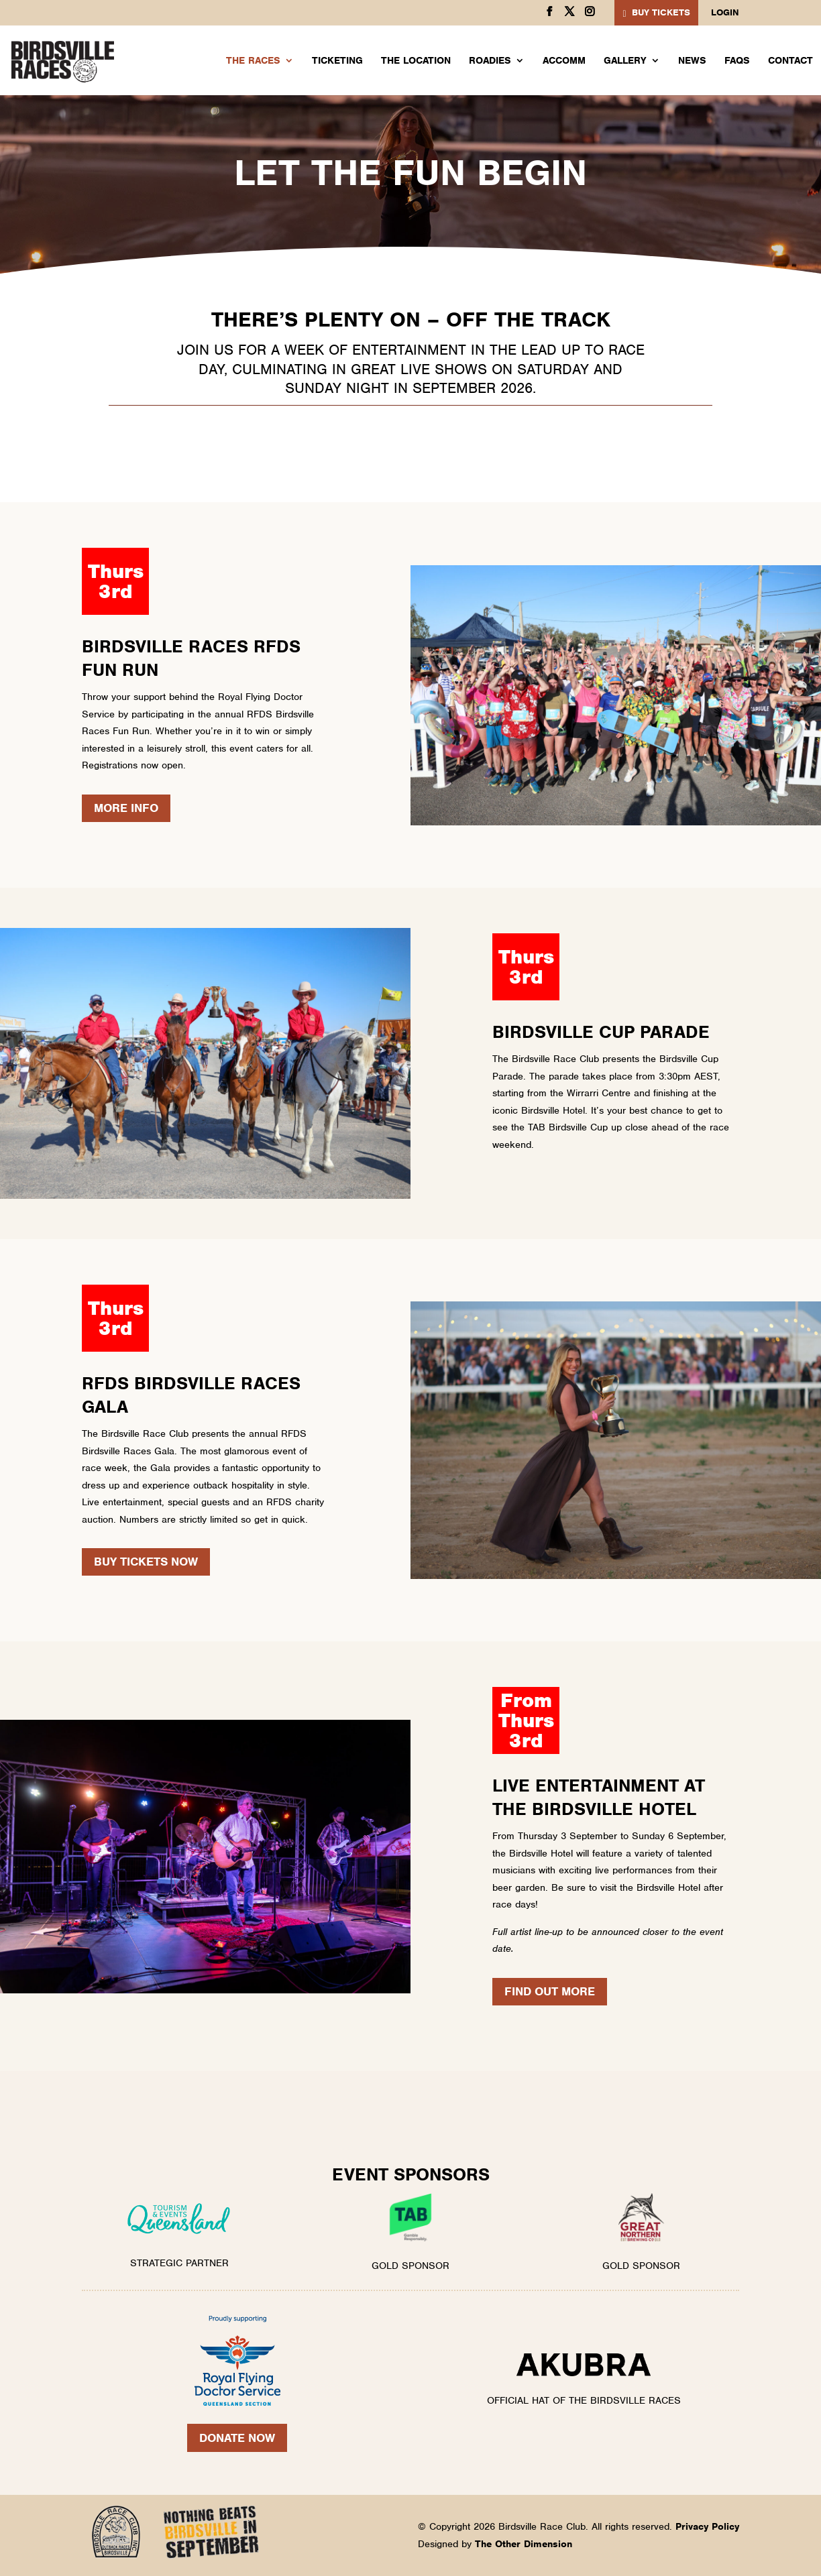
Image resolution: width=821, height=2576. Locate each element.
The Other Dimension (523, 2544)
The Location (416, 61)
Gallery (625, 61)
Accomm (564, 61)
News (692, 61)
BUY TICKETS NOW (146, 1561)
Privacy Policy (707, 2526)
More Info (126, 808)
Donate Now (237, 2438)
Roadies (490, 61)
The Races (253, 61)
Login (725, 13)
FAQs (737, 61)
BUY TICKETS (661, 12)
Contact (790, 61)
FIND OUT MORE (549, 1991)
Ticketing (337, 61)
